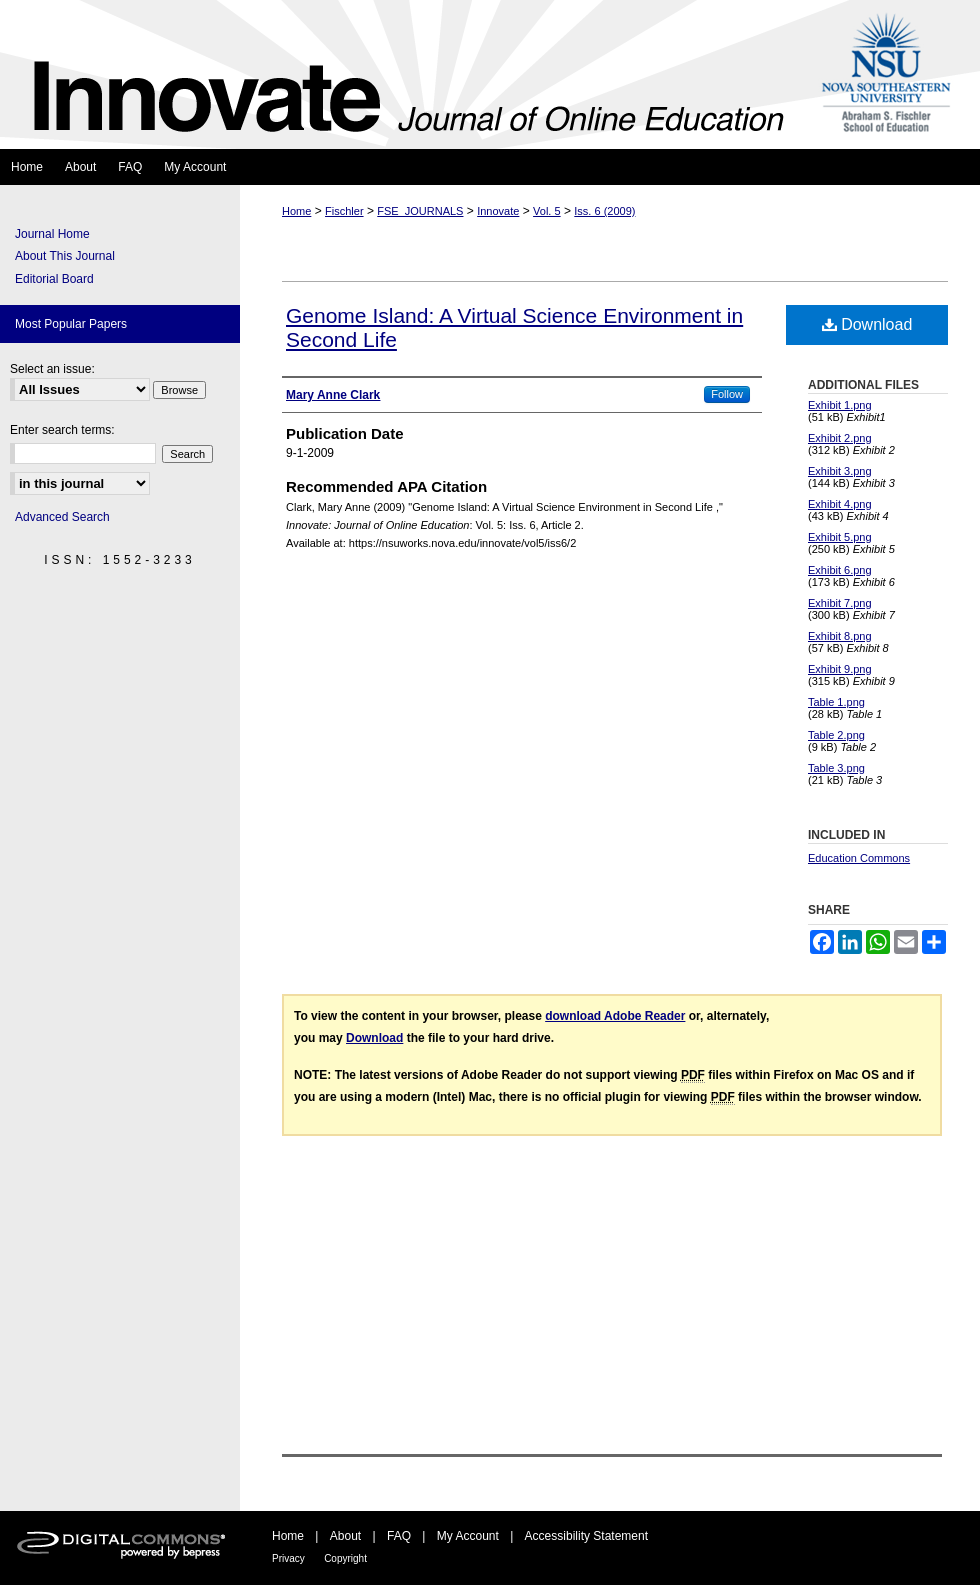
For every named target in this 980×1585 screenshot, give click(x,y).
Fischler (344, 211)
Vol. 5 (547, 211)
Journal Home (52, 234)
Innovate (498, 211)
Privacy (288, 1558)
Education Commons (859, 858)
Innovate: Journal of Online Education (403, 74)
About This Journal (65, 256)
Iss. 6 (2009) (604, 211)
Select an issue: (52, 369)
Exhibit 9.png (840, 669)
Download (867, 324)
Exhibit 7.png (840, 603)
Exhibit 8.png (840, 636)
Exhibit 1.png (840, 405)
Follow (727, 394)
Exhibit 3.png (840, 471)
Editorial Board (54, 279)
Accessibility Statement (586, 1536)
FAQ (399, 1536)
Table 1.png (836, 702)
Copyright (345, 1558)
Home (296, 211)
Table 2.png (836, 735)
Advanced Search (62, 517)
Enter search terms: (62, 430)
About (345, 1536)
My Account (468, 1536)
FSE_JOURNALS (420, 211)
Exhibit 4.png (840, 504)
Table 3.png (836, 768)
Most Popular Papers (71, 324)
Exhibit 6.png (840, 570)
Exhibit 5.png (840, 537)
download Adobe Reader (615, 1016)
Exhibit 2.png (840, 438)
